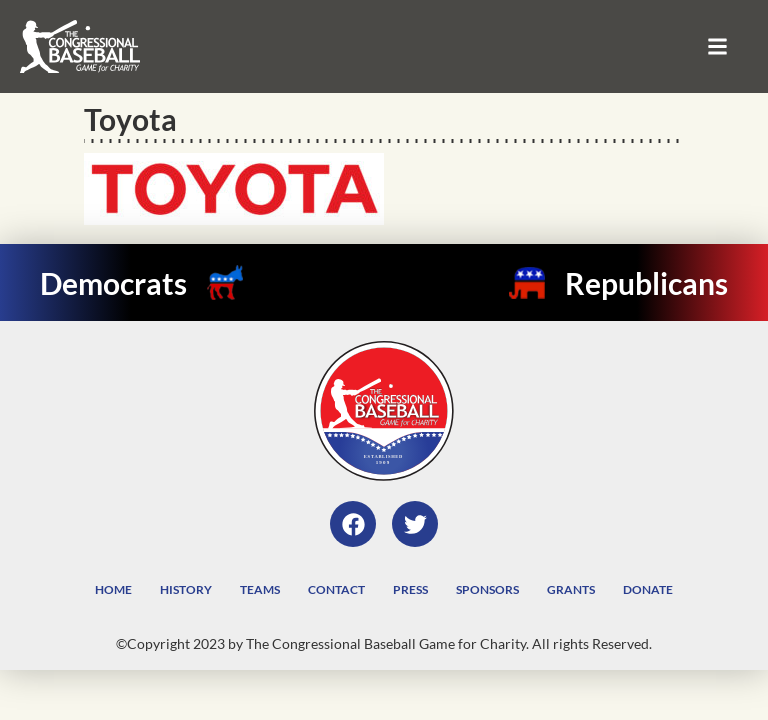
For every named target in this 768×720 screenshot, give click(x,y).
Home (113, 589)
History (186, 589)
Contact (336, 589)
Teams (260, 589)
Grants (571, 589)
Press (410, 589)
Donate (648, 589)
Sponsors (487, 589)
